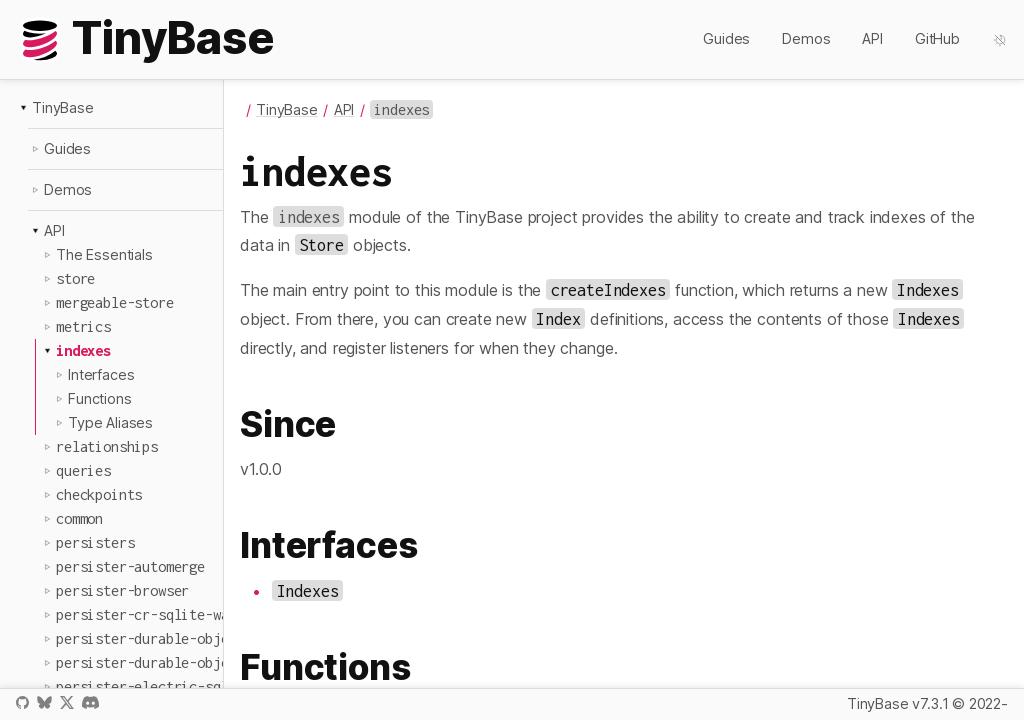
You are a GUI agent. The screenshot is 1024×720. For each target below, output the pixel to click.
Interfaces (101, 374)
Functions (100, 398)
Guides (726, 38)
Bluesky (44, 702)
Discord (90, 702)
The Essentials (104, 254)
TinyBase (63, 107)
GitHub (937, 38)
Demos (806, 38)
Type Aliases (110, 422)
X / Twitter (67, 702)
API (872, 38)
